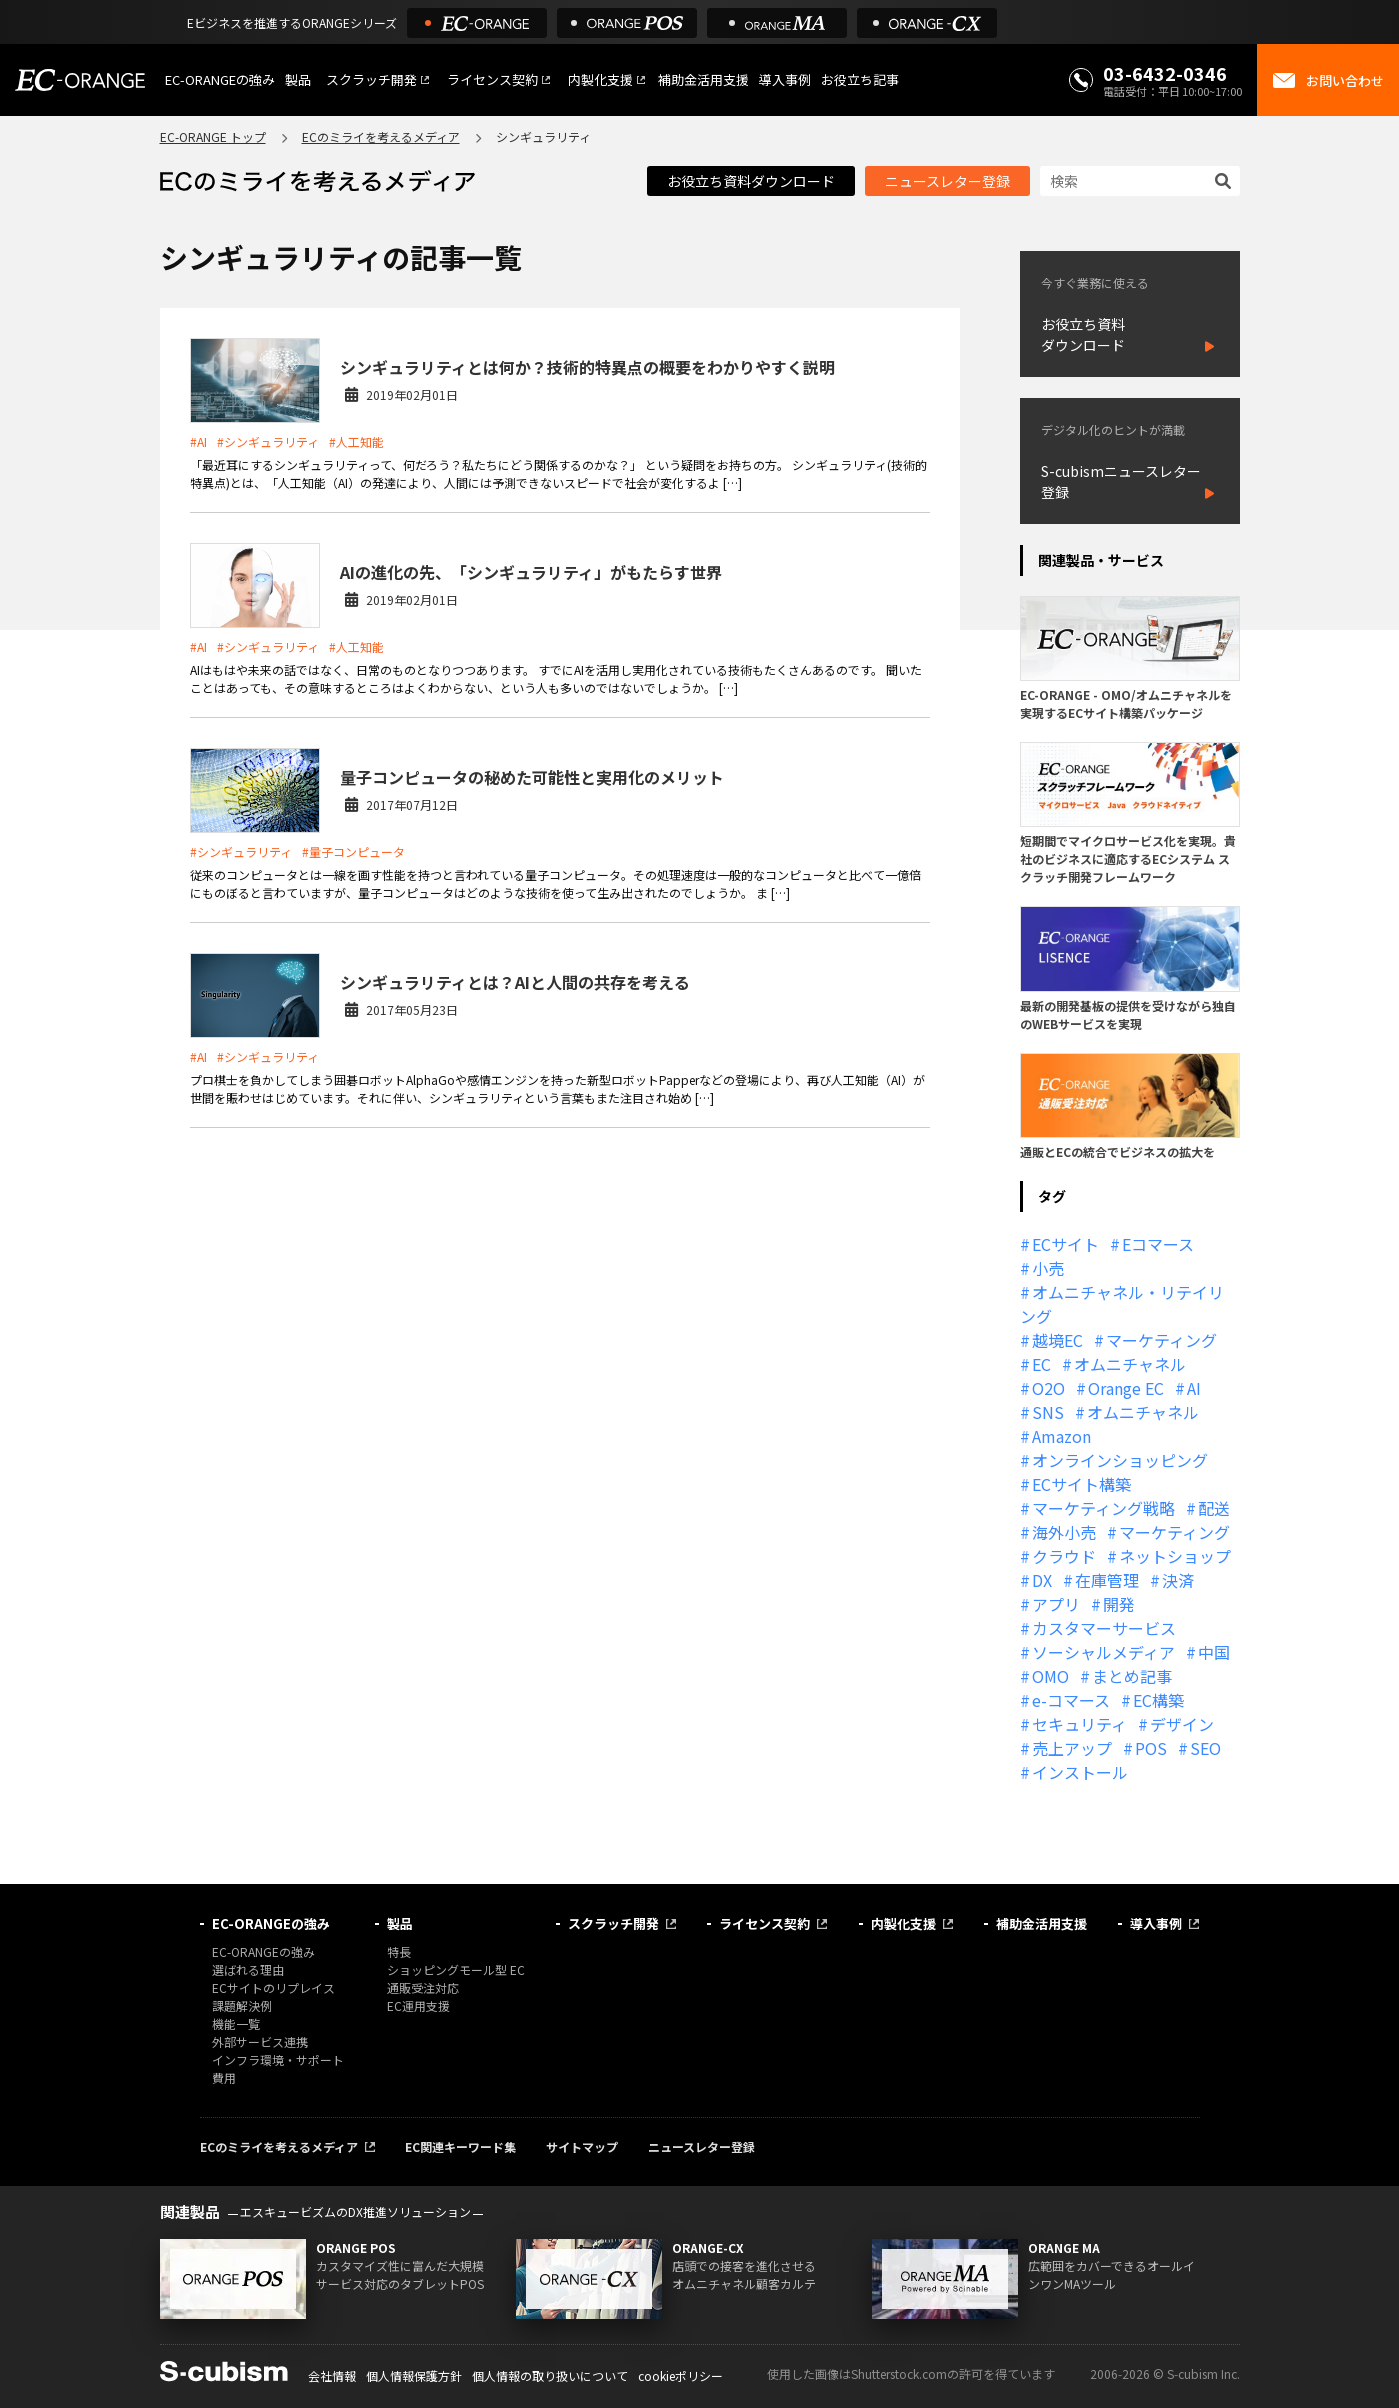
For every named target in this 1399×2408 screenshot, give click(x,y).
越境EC (1057, 1340)
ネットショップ (1175, 1556)
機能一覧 (236, 2023)
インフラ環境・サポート (278, 2059)
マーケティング (1161, 1340)
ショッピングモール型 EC (456, 1969)
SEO (1205, 1748)
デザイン (1182, 1724)
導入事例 (785, 79)
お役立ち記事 (860, 79)
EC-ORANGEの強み (220, 79)
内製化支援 (600, 79)
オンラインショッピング (1120, 1460)
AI (1194, 1388)
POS (1151, 1748)
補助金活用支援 (703, 79)
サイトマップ (582, 2146)
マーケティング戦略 (1103, 1508)
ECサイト (1065, 1244)
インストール (1080, 1772)
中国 (1214, 1652)
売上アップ (1072, 1748)
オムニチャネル (1130, 1364)
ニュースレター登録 (947, 181)
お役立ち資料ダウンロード (751, 181)
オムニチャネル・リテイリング (1122, 1304)
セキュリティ (1079, 1724)
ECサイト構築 (1081, 1484)
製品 (298, 79)
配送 (1214, 1508)
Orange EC (1126, 1388)
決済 (1178, 1580)
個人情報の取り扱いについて (550, 2375)
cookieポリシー (680, 2375)
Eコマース (1158, 1244)
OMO (1050, 1676)
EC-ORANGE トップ (213, 136)
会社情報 (332, 2375)
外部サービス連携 (260, 2041)
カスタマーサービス (1104, 1628)
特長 (399, 1951)
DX (1042, 1580)
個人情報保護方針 (414, 2375)
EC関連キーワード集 (460, 2146)
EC (1041, 1364)
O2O (1048, 1388)
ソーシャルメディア (1103, 1652)
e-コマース (1071, 1700)
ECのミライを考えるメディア (381, 136)
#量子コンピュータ (353, 851)
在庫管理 (1107, 1580)
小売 (1048, 1268)
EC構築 (1158, 1700)
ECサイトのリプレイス (273, 1987)
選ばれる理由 (248, 1969)
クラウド (1064, 1556)
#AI (198, 441)
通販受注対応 (423, 1987)
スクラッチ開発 (371, 79)
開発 (1119, 1604)
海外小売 (1064, 1532)
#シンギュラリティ (268, 441)
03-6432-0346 (1165, 73)
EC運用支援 (418, 2005)
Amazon (1061, 1436)
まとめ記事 (1132, 1676)
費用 (224, 2077)
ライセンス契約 (492, 79)
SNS (1048, 1412)
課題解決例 (242, 2005)
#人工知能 (356, 441)
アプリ (1056, 1604)
